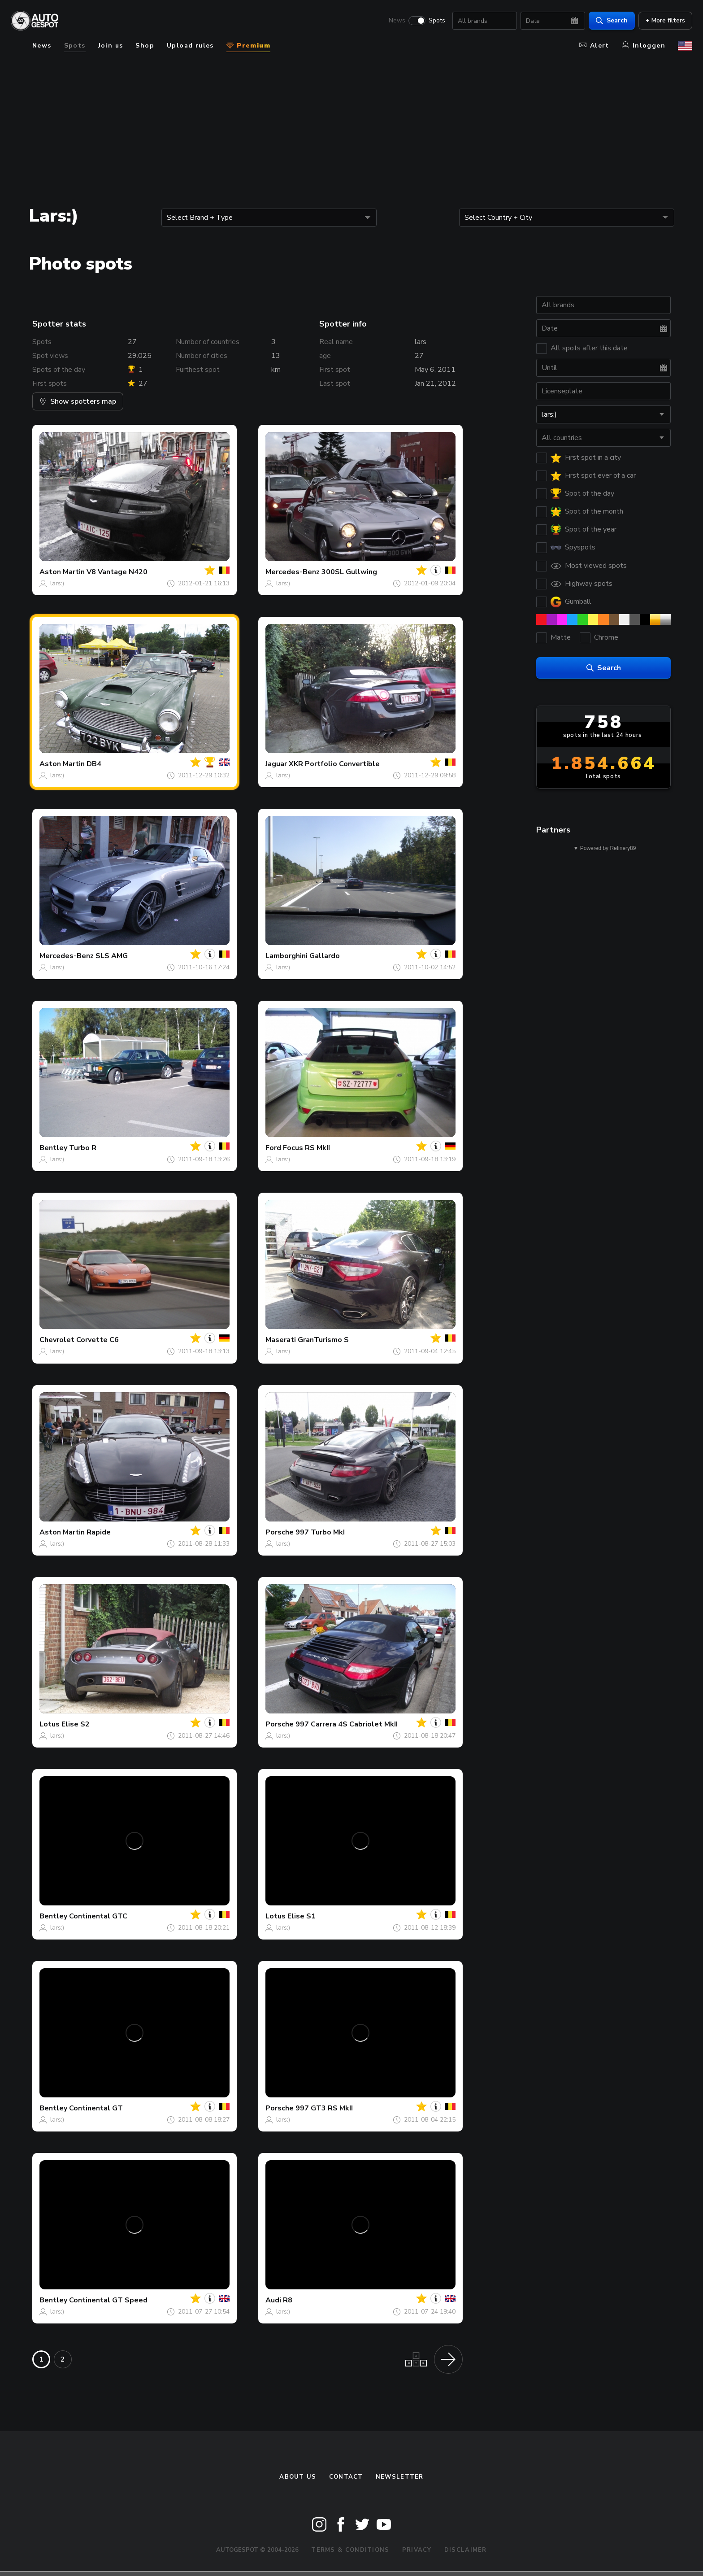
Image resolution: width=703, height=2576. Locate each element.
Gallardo (324, 956)
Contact (346, 2477)
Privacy (417, 2550)
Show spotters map (77, 401)
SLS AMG (111, 956)
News (397, 20)
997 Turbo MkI (320, 1532)
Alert (594, 45)
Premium (248, 45)
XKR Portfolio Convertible (334, 764)
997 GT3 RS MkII (324, 2108)
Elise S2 (75, 1724)
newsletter (400, 2477)
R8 (287, 2300)
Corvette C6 (97, 1340)
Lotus (49, 1724)
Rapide (99, 1532)
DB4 (94, 764)
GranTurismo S (323, 1340)
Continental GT (96, 2108)
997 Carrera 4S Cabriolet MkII (346, 1724)
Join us (110, 45)
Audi (273, 2300)
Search (612, 20)
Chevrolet (56, 1340)
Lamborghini (286, 956)
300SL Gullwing (349, 572)
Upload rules (190, 45)
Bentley (53, 1148)
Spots (437, 20)
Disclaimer (465, 2550)
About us (297, 2477)
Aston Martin (62, 572)
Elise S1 (301, 1916)
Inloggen (643, 45)
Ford (273, 1148)
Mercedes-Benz (292, 572)
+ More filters (665, 20)
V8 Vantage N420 (117, 572)
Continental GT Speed (108, 2300)
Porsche (279, 1532)
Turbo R (82, 1148)
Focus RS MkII (306, 1148)
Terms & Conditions (350, 2550)
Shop (144, 45)
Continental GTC (98, 1916)
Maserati (280, 1340)
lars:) (57, 583)
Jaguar (276, 764)
